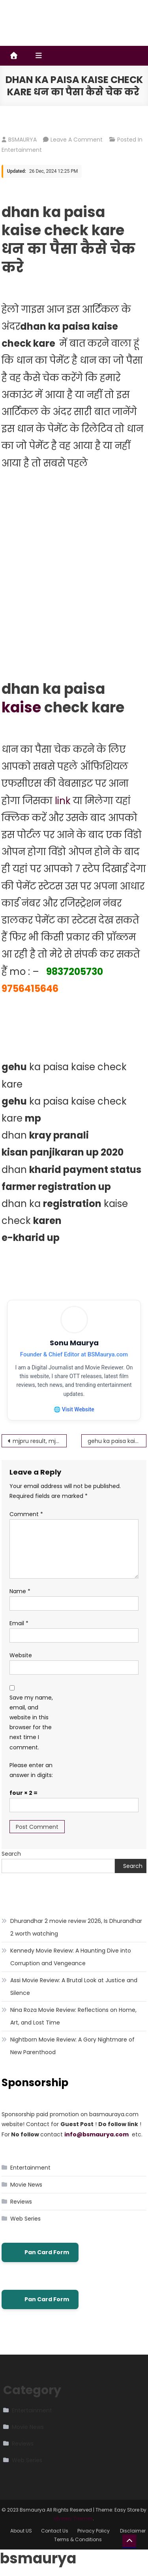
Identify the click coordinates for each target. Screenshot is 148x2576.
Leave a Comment (77, 140)
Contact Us (54, 2530)
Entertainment (22, 150)
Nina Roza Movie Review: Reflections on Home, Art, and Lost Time (73, 2016)
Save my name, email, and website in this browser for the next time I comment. (31, 1722)
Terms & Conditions (78, 2539)
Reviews (21, 2202)
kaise (21, 707)
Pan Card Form (40, 2252)
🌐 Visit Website (74, 1409)
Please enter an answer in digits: (31, 1770)
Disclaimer (133, 2530)
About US (21, 2530)
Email (18, 1623)
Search (11, 1854)
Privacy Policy (94, 2530)
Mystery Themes (73, 2518)
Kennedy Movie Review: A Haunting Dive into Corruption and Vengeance (70, 1957)
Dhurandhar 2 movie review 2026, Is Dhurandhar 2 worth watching (76, 1927)
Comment (26, 1514)
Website (20, 1655)
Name (19, 1591)
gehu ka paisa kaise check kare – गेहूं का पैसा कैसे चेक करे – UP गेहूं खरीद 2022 (117, 1441)
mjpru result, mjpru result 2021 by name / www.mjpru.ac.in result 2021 (40, 1441)
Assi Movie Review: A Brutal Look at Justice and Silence (73, 1986)
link (63, 800)
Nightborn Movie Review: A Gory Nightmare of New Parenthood (72, 2046)
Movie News (26, 2185)
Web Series (25, 2219)
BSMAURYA (22, 140)
